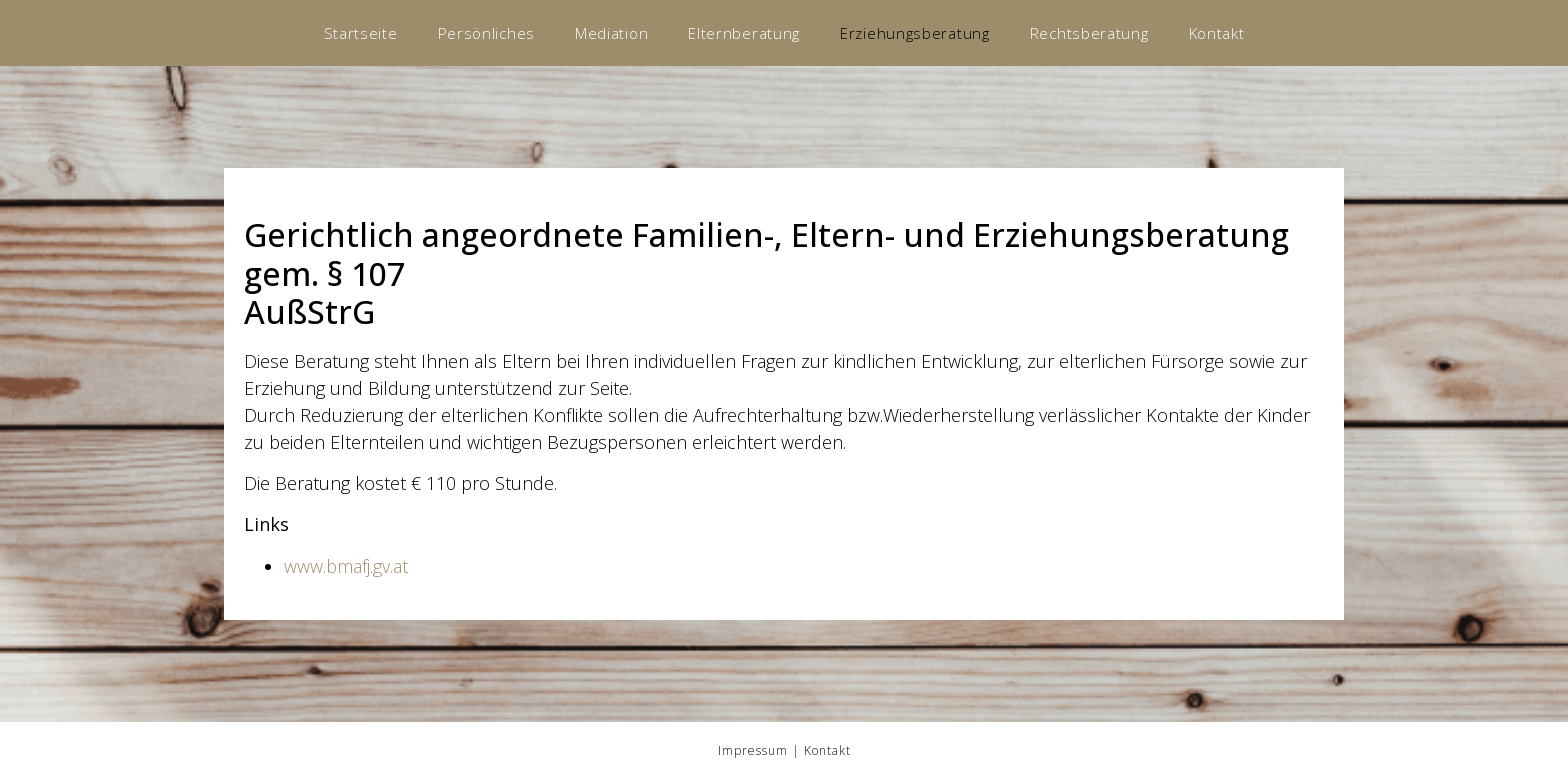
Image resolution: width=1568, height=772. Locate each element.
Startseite (361, 33)
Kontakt (1217, 33)
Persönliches (486, 33)
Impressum (753, 750)
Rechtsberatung (1089, 33)
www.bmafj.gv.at (346, 566)
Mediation (611, 33)
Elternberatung (744, 33)
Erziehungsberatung (915, 33)
